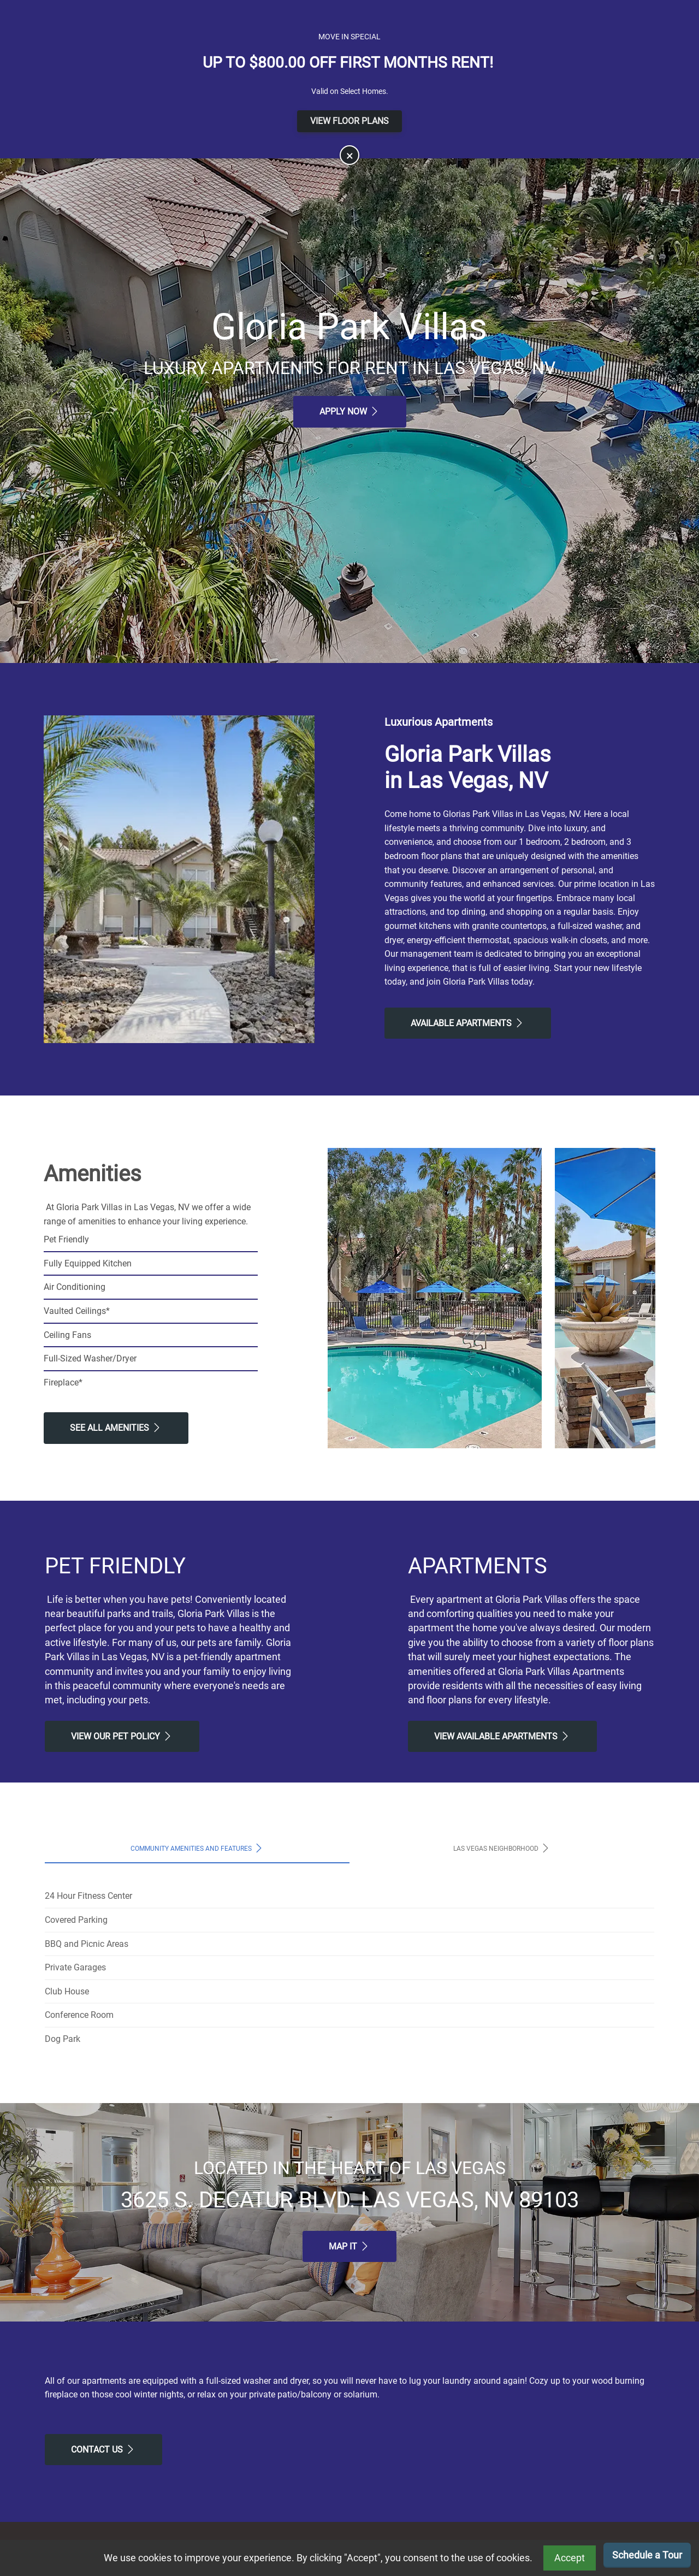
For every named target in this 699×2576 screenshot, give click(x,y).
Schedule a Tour (647, 2555)
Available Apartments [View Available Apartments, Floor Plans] (468, 1022)
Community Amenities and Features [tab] (197, 1848)
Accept (569, 2558)
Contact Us (103, 2449)
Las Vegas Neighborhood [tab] (502, 1848)
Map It (349, 2246)
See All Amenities (116, 1427)
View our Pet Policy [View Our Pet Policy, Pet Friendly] (122, 1736)
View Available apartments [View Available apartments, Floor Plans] (502, 1736)
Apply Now (349, 411)
